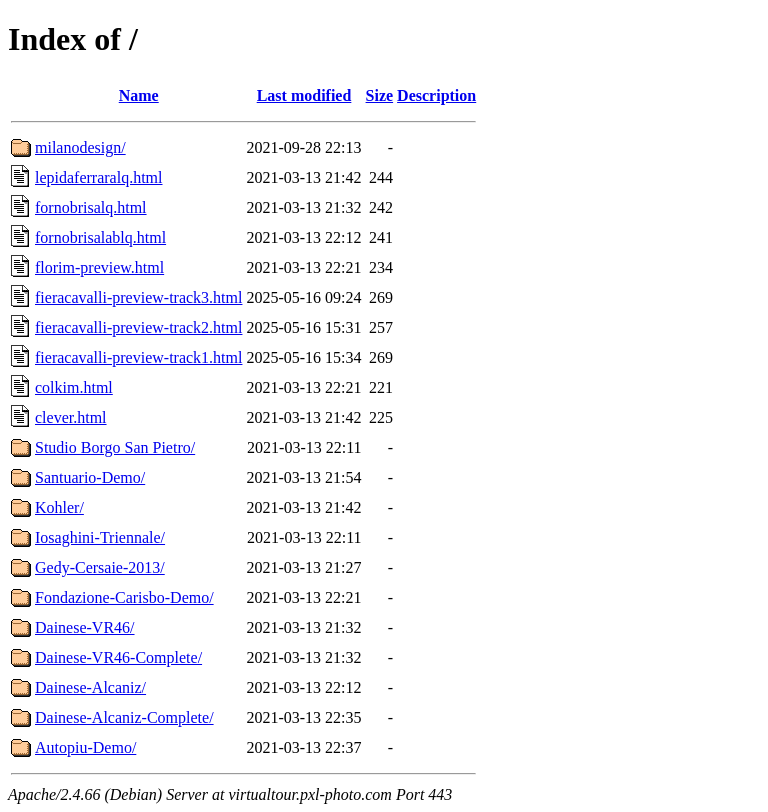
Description (436, 95)
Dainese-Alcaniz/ (90, 687)
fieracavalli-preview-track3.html (138, 297)
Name (139, 95)
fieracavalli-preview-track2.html (138, 327)
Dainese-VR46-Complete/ (118, 657)
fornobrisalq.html (91, 207)
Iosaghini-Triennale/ (100, 537)
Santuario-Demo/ (90, 477)
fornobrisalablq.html (100, 237)
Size (380, 95)
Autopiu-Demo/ (85, 747)
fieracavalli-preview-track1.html (138, 357)
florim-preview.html (99, 267)
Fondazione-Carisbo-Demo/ (124, 597)
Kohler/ (59, 507)
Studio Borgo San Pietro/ (115, 447)
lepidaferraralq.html (99, 177)
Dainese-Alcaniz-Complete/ (124, 717)
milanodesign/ (80, 147)
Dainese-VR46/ (85, 627)
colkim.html (74, 387)
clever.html (71, 417)
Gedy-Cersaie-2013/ (100, 567)
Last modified (304, 95)
